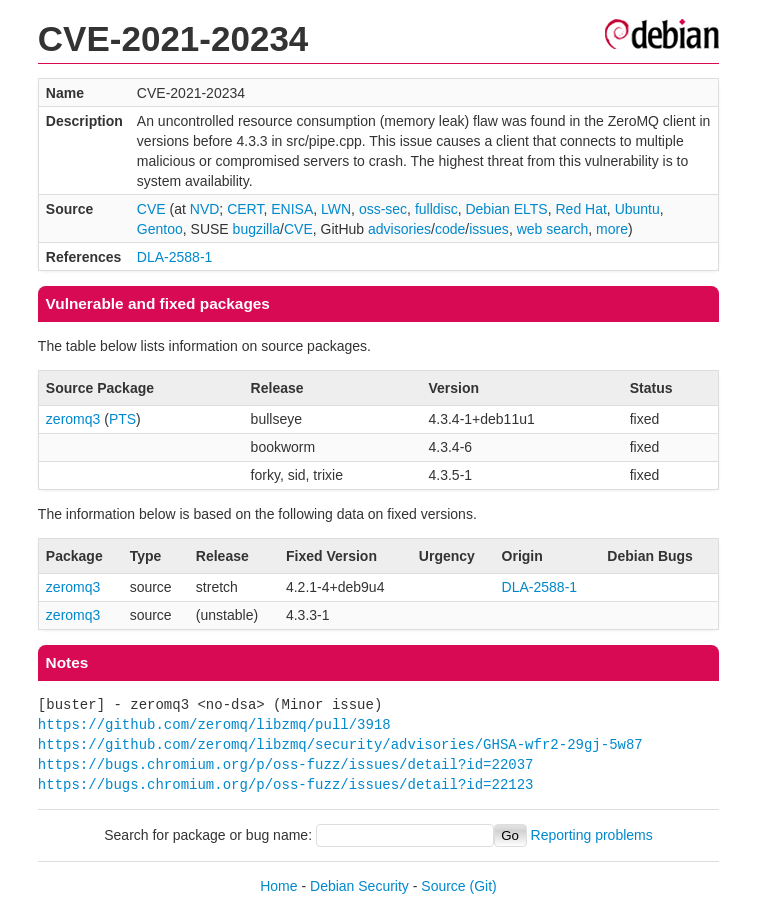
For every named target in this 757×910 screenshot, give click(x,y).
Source (443, 886)
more (612, 229)
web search (553, 229)
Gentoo (160, 229)
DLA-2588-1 (175, 257)
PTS (122, 419)
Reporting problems (592, 835)
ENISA (292, 209)
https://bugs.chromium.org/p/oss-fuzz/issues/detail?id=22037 (286, 764)
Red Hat (580, 209)
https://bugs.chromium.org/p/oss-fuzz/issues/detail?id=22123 (286, 784)
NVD (205, 209)
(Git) (483, 886)
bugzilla (256, 229)
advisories (399, 229)
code (450, 229)
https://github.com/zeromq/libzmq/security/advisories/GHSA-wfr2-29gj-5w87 (340, 744)
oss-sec (383, 209)
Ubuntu (637, 209)
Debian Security (359, 886)
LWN (336, 209)
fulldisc (436, 209)
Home (278, 886)
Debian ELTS (506, 209)
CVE (151, 209)
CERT (245, 209)
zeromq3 (73, 419)
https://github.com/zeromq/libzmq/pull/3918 (214, 724)
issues (489, 229)
